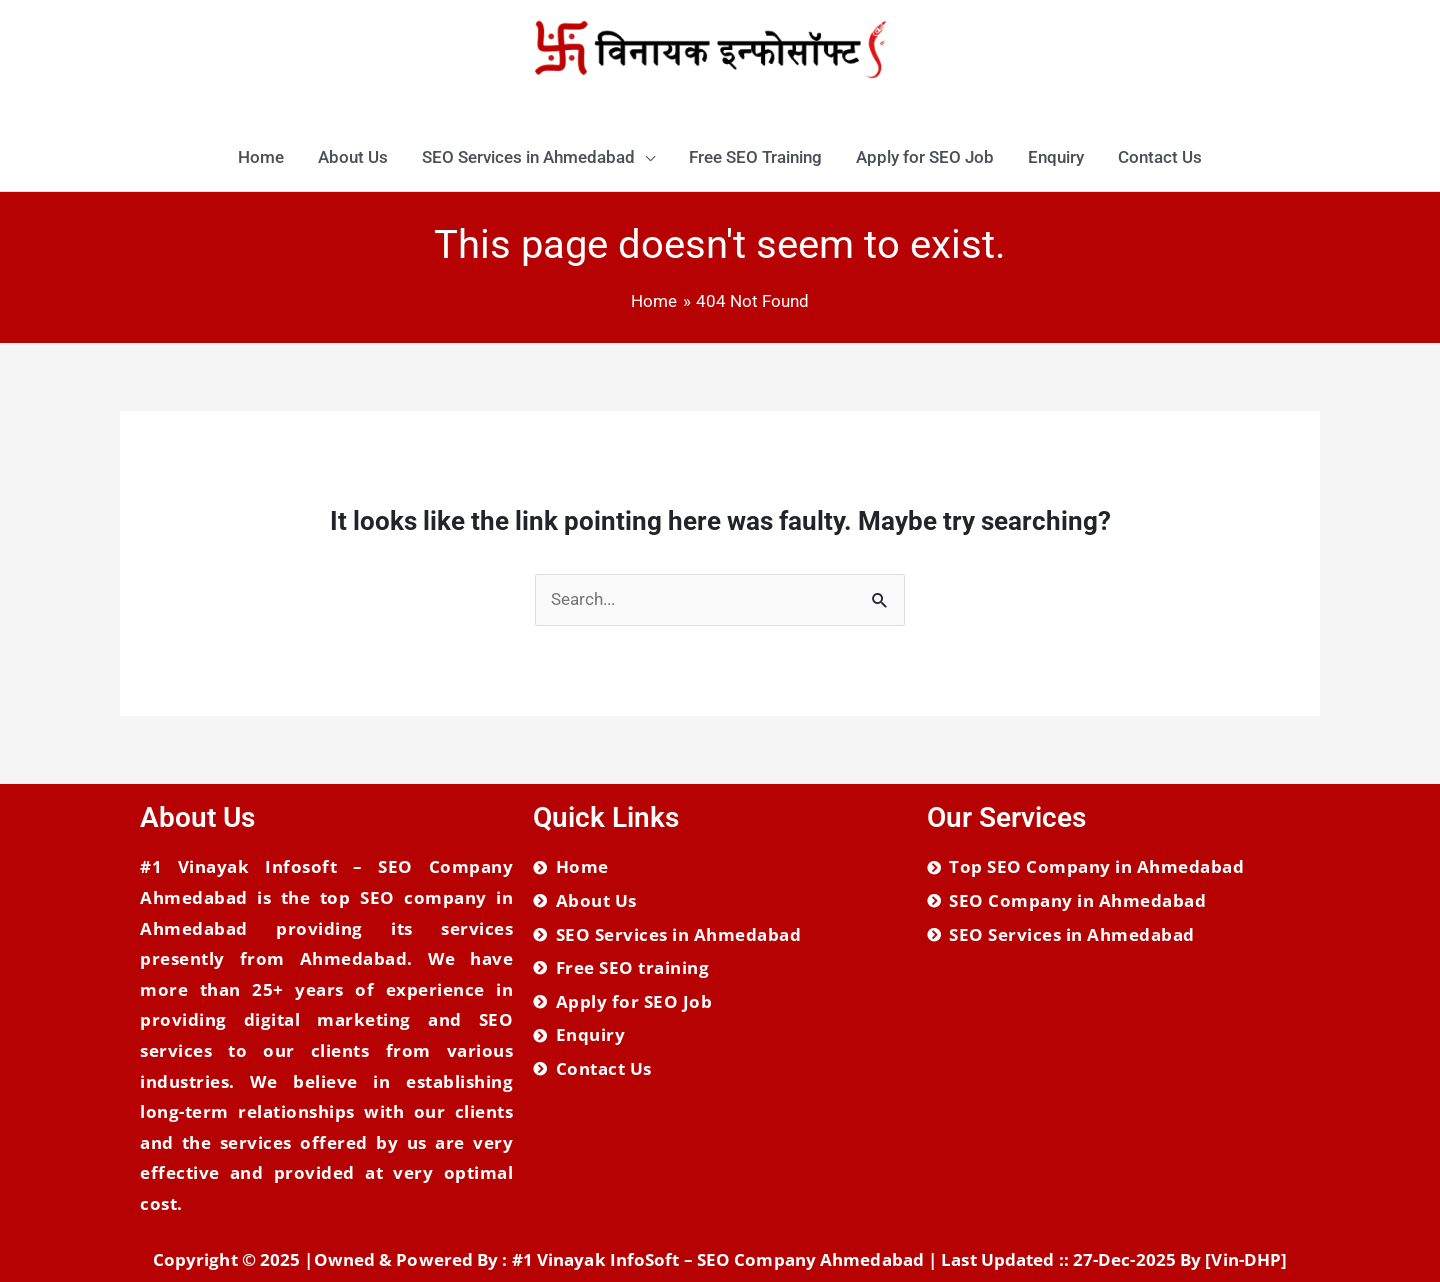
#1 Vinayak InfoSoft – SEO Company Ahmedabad (718, 1259)
